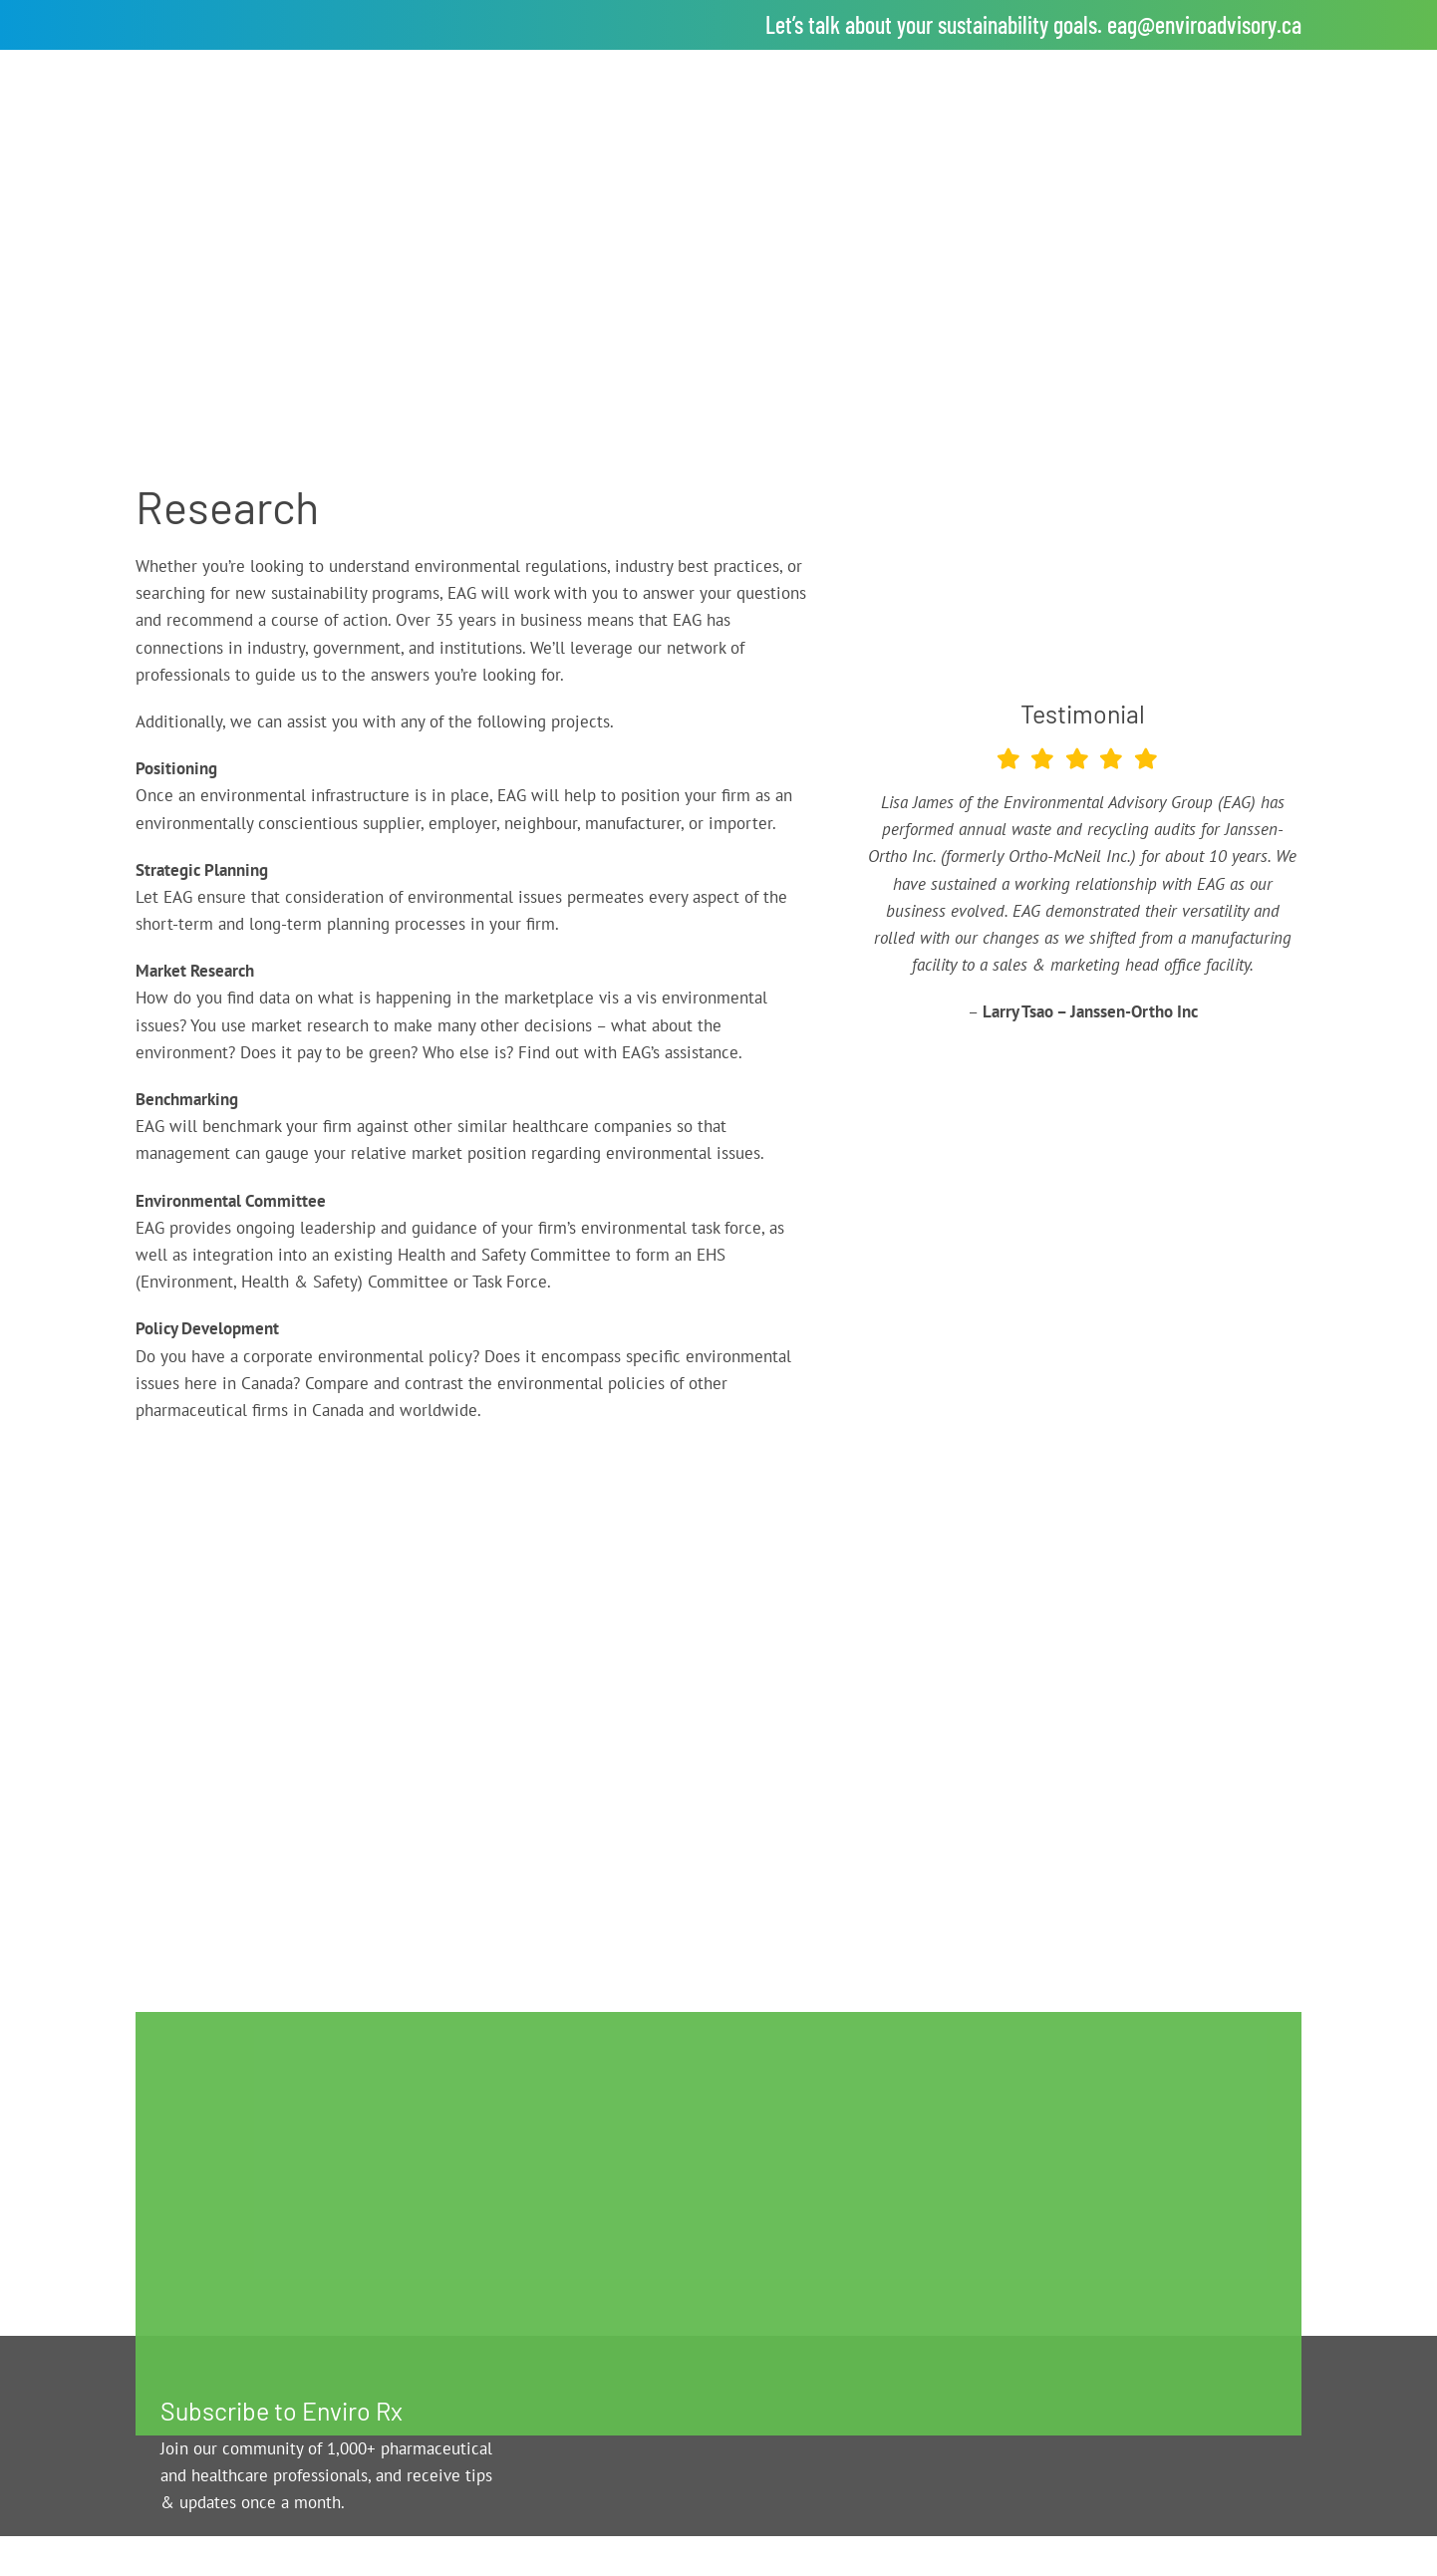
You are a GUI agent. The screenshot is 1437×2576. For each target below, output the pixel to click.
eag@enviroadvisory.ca (1204, 24)
